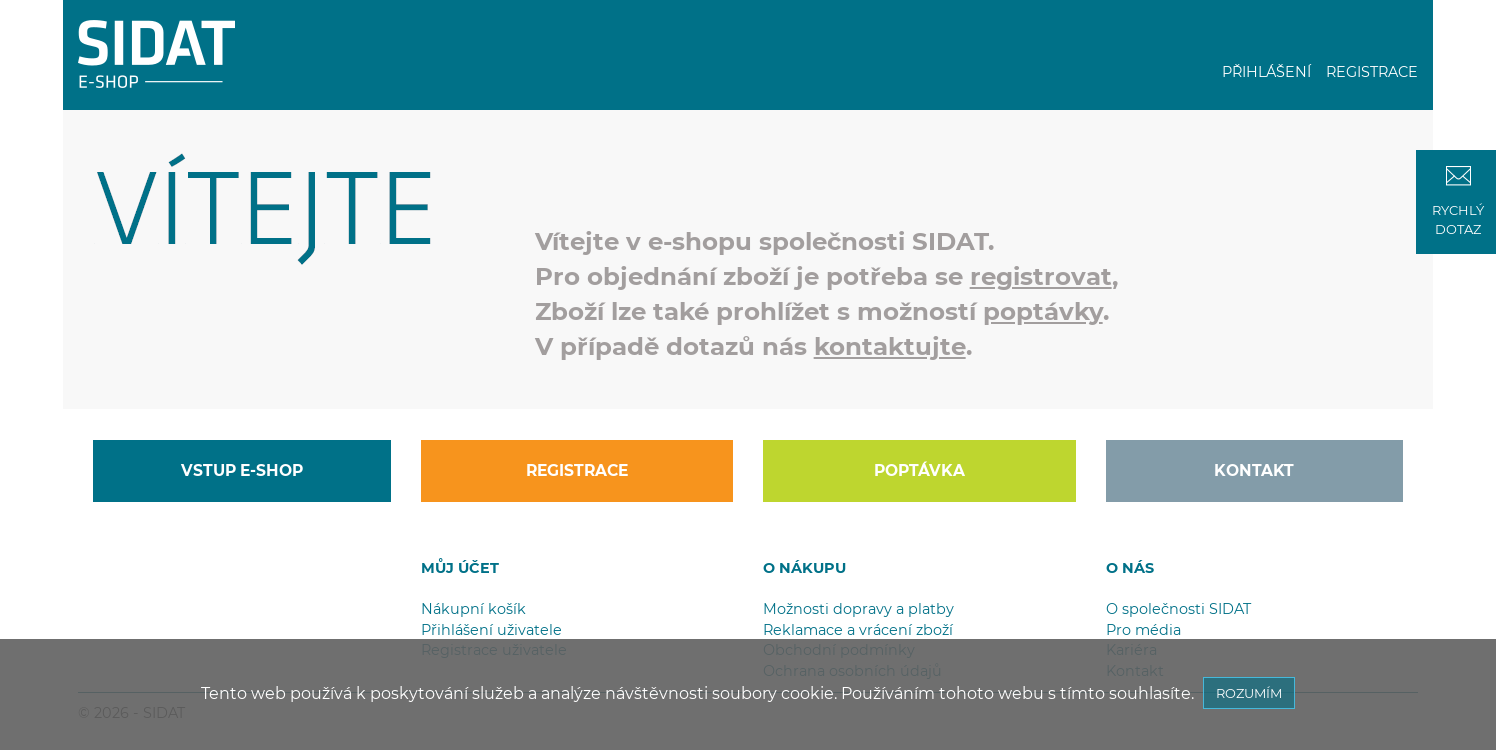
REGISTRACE (1372, 72)
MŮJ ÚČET (460, 568)
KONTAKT (1254, 470)
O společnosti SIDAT (1178, 609)
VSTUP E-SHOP (242, 470)
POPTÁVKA (919, 470)
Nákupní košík (473, 609)
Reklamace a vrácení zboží (858, 630)
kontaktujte (890, 346)
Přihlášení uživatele (491, 630)
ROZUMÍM (1249, 693)
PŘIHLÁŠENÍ (1266, 72)
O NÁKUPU (804, 568)
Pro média (1143, 630)
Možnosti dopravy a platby (858, 609)
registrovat (1041, 276)
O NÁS (1130, 568)
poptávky (1043, 311)
